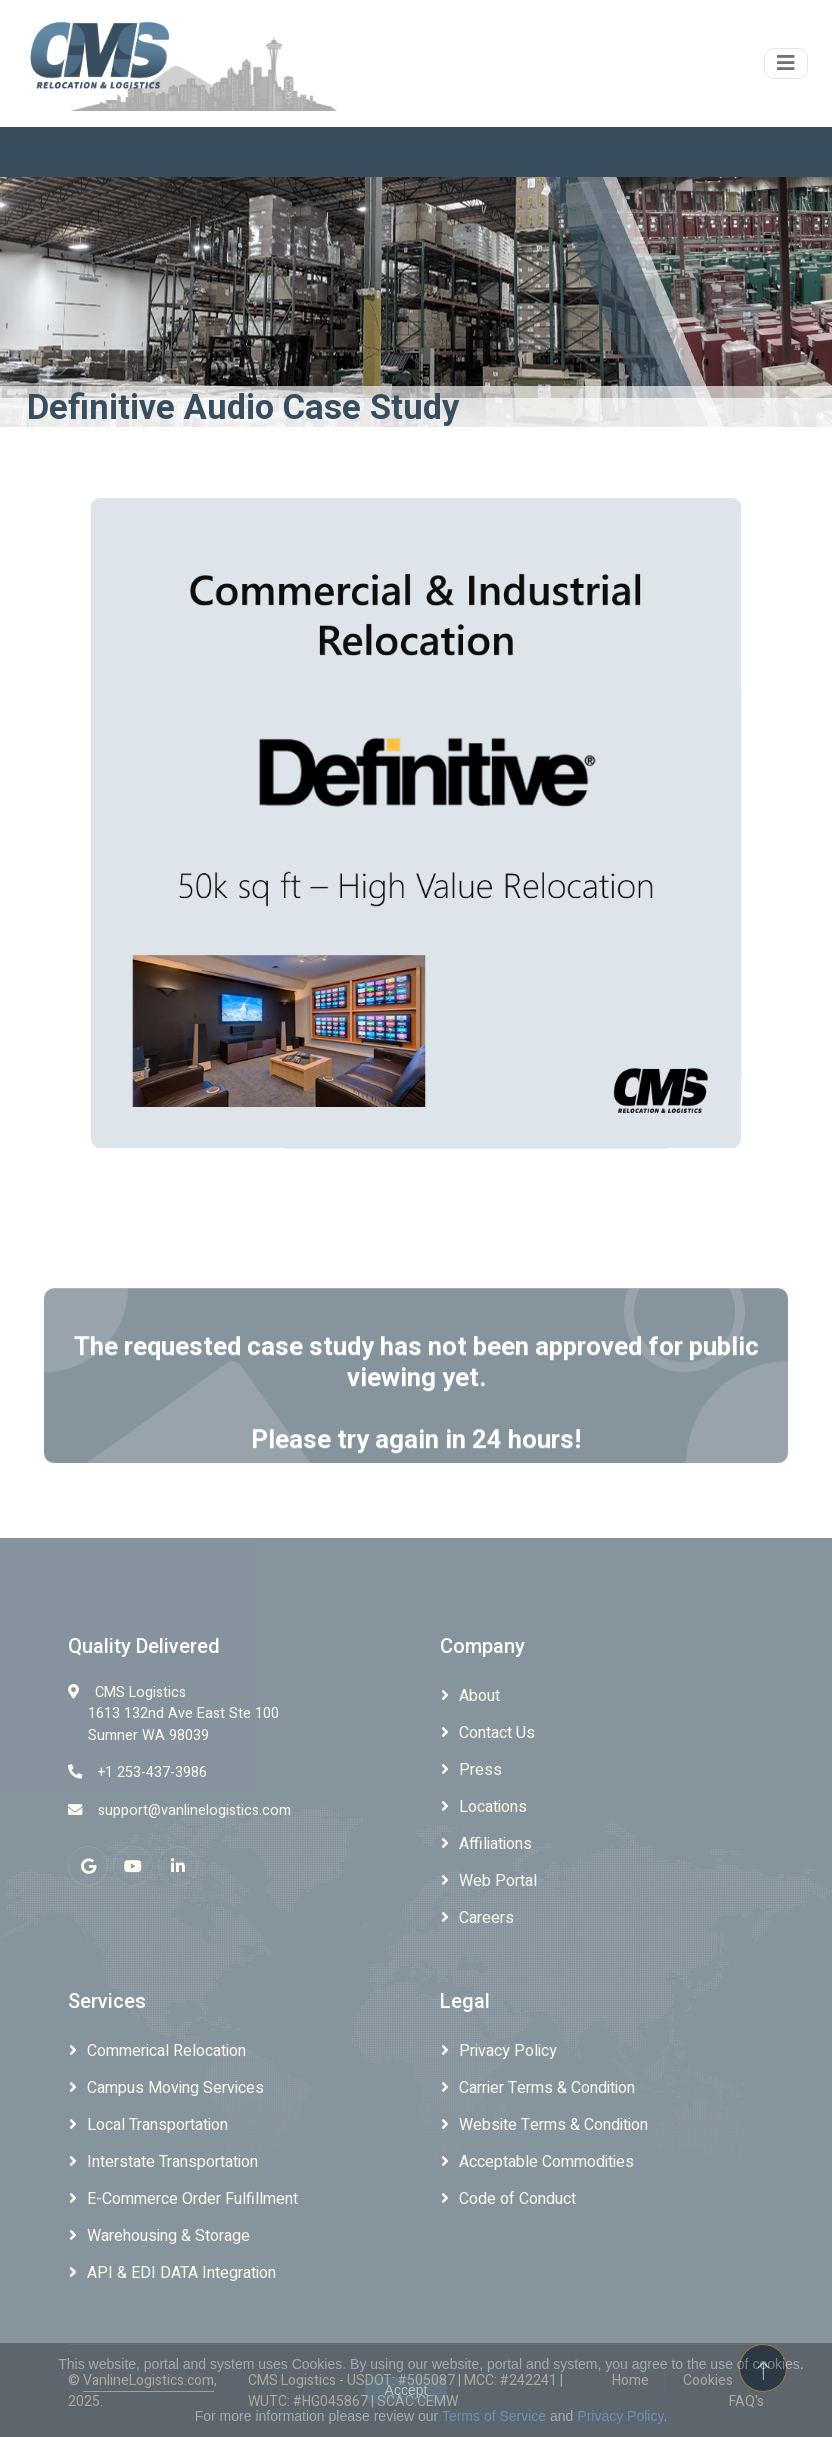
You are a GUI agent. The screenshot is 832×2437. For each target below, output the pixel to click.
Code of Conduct (517, 2199)
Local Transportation (157, 2125)
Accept (406, 2390)
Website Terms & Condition (553, 2125)
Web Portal (498, 1881)
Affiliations (495, 1844)
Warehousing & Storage (168, 2236)
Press (480, 1770)
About (479, 1696)
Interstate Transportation (172, 2162)
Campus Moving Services (175, 2088)
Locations (493, 1807)
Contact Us (497, 1733)
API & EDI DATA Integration (181, 2273)
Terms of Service (494, 2416)
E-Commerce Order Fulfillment (192, 2199)
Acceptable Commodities (546, 2162)
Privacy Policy (508, 2051)
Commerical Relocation (166, 2051)
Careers (486, 1918)
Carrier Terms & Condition (547, 2088)
